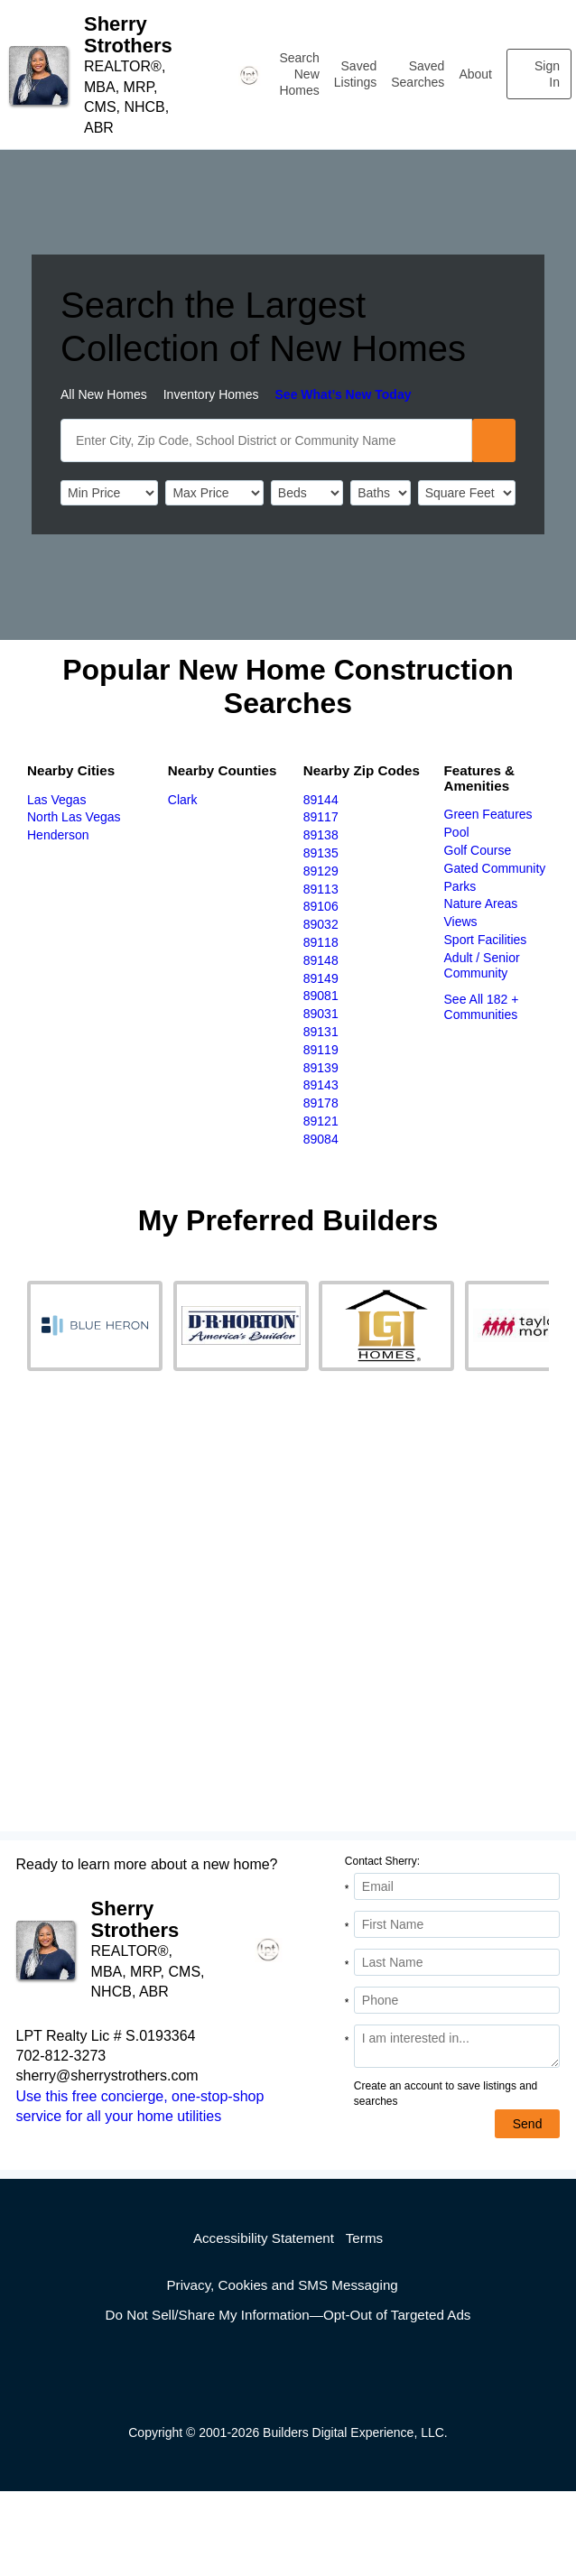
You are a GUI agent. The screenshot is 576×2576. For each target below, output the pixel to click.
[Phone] (457, 2000)
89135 (321, 853)
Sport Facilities (485, 939)
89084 (321, 1139)
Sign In (547, 74)
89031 (321, 1013)
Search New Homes (299, 74)
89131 (321, 1031)
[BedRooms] (307, 492)
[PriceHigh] (214, 492)
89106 (321, 906)
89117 (321, 817)
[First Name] (457, 1924)
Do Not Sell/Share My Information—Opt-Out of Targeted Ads (288, 2314)
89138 (321, 835)
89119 (321, 1049)
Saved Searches (417, 74)
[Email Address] (457, 1886)
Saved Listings (355, 74)
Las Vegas (56, 799)
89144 (321, 799)
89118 (321, 942)
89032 (321, 924)
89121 (321, 1121)
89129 (321, 871)
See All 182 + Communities (481, 1007)
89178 (321, 1103)
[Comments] (457, 2046)
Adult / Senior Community (482, 965)
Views (461, 921)
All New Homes (103, 394)
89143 (321, 1085)
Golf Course (478, 850)
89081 (321, 995)
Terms (364, 2238)
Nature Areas (481, 903)
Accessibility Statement (263, 2238)
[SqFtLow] (467, 492)
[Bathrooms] (380, 492)
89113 (321, 889)
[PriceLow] (109, 492)
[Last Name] (457, 1962)
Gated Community (495, 868)
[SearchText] (266, 440)
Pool (456, 832)
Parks (460, 886)
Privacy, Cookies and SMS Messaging (281, 2285)
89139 (321, 1068)
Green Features (488, 814)
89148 (321, 960)
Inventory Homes (211, 394)
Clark (183, 799)
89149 (321, 978)
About (475, 74)
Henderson (58, 835)
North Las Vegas (74, 817)
